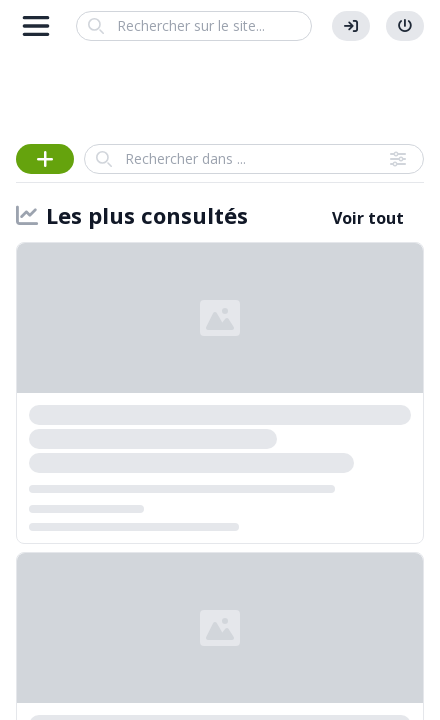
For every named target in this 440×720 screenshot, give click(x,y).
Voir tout (368, 218)
